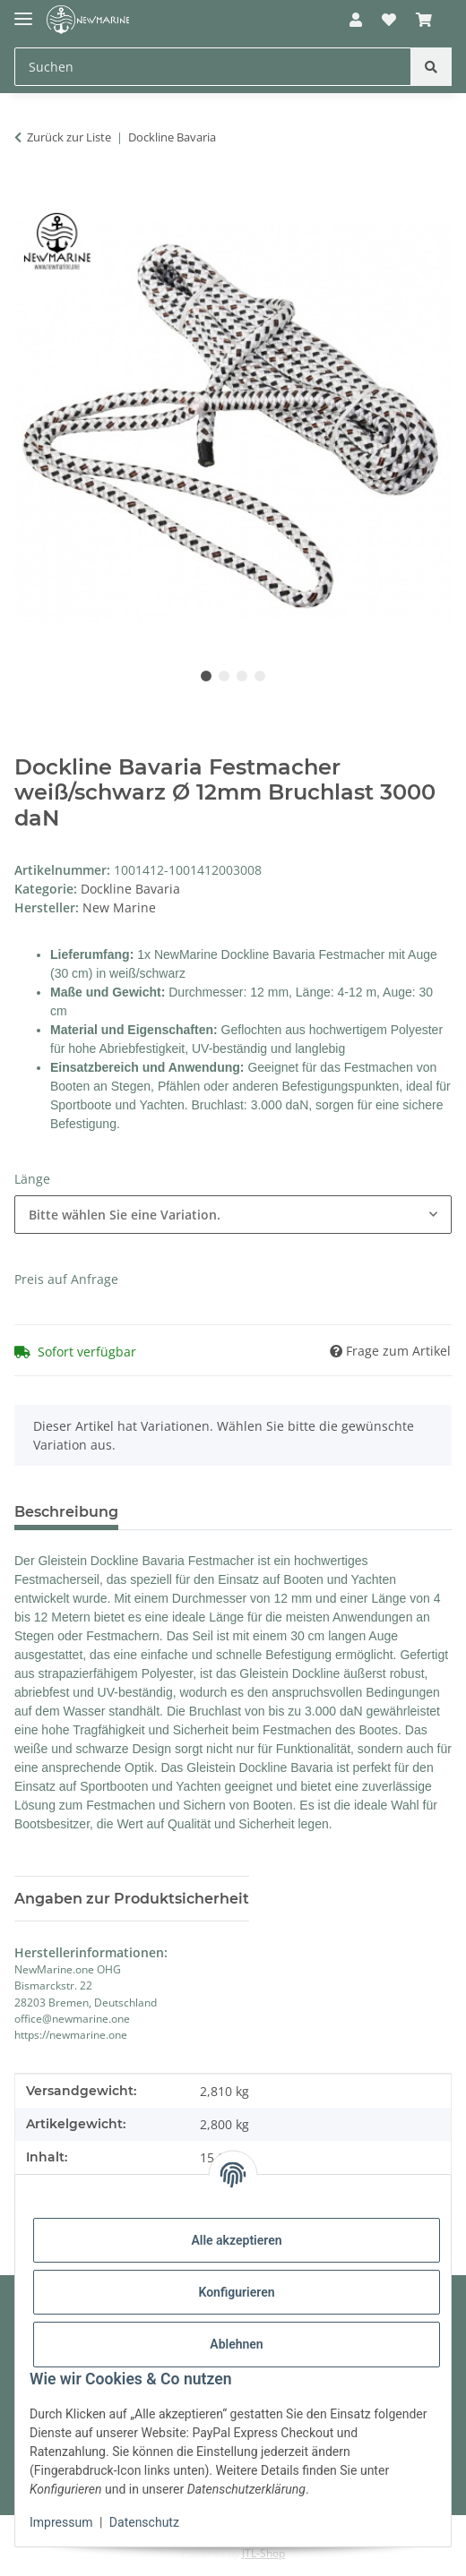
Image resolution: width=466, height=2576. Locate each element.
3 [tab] (242, 676)
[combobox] (233, 1214)
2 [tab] (224, 676)
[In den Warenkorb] (28, 193)
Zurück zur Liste (69, 137)
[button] (355, 20)
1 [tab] (206, 676)
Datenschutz (144, 2522)
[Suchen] (431, 66)
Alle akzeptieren (236, 2240)
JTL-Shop (263, 2553)
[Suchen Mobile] (212, 66)
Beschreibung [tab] (66, 1511)
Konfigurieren (236, 2292)
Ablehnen (236, 2344)
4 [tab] (260, 676)
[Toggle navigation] (23, 11)
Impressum (61, 2522)
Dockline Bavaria (130, 888)
